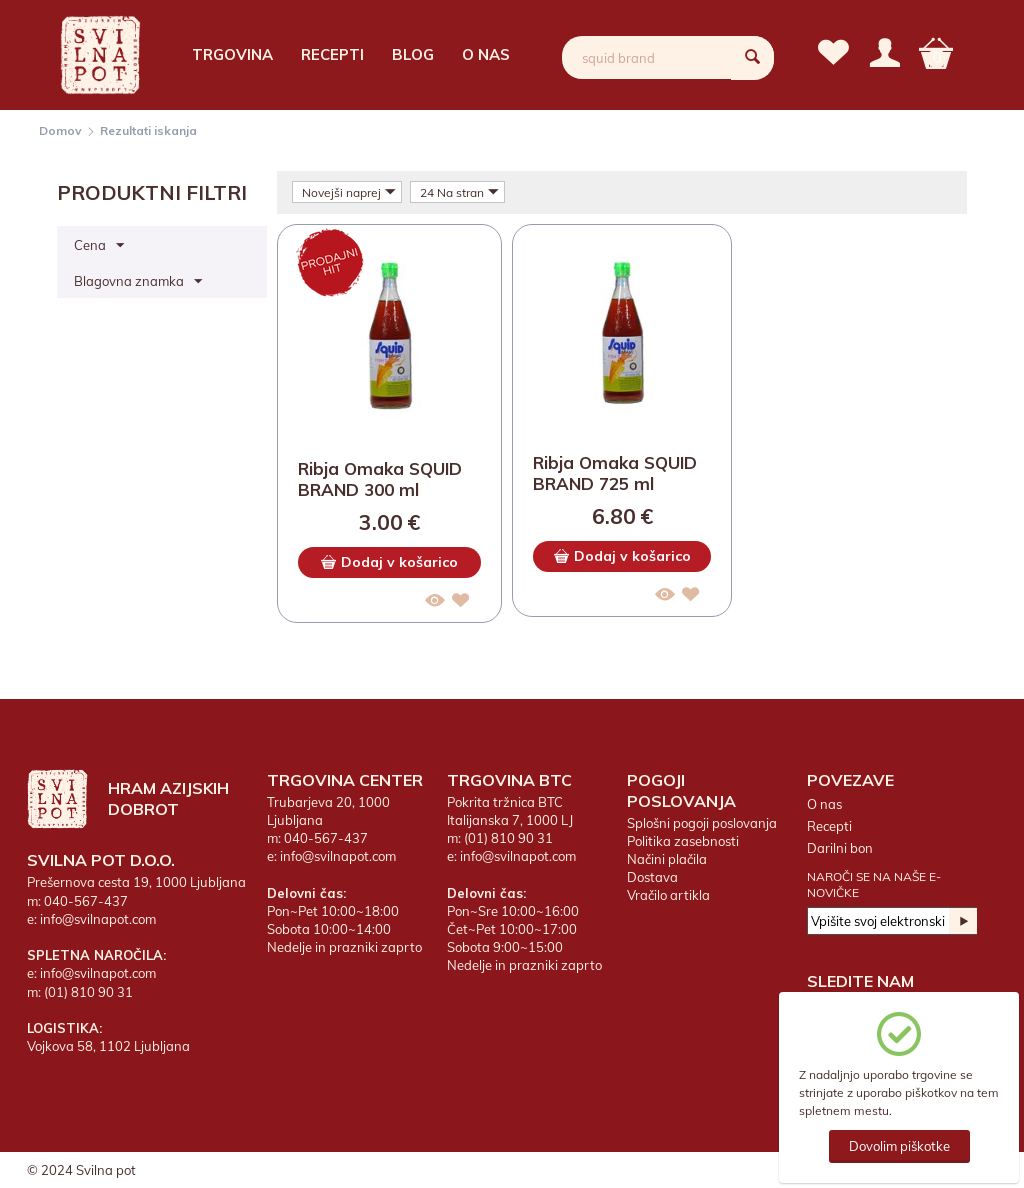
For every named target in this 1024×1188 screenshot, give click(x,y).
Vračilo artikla (668, 895)
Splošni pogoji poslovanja (702, 823)
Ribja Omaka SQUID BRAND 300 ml (380, 479)
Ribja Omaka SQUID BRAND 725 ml (615, 473)
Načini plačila (667, 859)
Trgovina (232, 54)
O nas (486, 54)
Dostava (652, 877)
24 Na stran (459, 192)
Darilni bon (840, 848)
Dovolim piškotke (899, 1146)
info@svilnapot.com (98, 919)
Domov (60, 130)
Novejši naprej (349, 192)
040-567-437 (86, 901)
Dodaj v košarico (389, 562)
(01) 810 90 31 (88, 992)
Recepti (332, 54)
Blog (413, 54)
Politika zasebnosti (683, 841)
